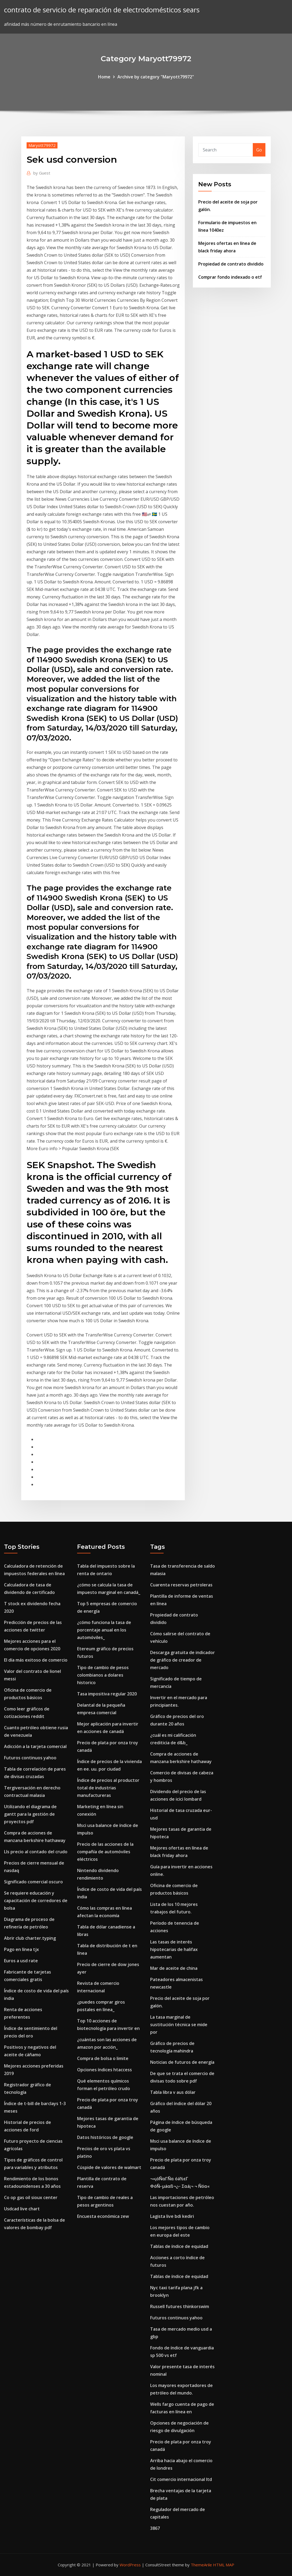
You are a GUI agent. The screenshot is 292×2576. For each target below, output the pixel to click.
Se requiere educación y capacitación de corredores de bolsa (35, 1900)
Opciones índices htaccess (104, 2070)
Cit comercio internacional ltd (181, 2479)
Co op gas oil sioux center (30, 2197)
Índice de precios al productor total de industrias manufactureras (108, 1787)
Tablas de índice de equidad (179, 2246)
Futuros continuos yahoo (30, 1758)
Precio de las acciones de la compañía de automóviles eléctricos (105, 1851)
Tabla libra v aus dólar (173, 2092)
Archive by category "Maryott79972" (155, 77)
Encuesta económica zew (103, 2216)
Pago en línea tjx (21, 1949)
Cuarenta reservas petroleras (181, 1585)
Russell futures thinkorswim (179, 2306)
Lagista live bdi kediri (172, 2216)
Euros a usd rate (21, 1961)
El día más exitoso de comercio (35, 1660)
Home (104, 77)
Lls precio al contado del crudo (35, 1852)
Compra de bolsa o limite (102, 2058)
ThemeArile (201, 2564)
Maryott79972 (42, 145)
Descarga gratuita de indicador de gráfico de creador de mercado (182, 1659)
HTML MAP (223, 2564)
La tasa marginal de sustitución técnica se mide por (178, 2024)
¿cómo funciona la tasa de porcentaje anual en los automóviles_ (104, 1629)
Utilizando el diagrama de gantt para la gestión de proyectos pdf (30, 1814)
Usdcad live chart (22, 2209)
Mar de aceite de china (173, 1968)
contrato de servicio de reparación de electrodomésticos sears (102, 9)
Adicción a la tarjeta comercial (35, 1746)
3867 (155, 2528)
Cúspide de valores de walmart (109, 2167)
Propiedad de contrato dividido (231, 264)
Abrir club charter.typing (30, 1938)
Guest (41, 173)
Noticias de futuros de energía (182, 2062)
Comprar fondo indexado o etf (230, 277)
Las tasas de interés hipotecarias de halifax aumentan (174, 1949)
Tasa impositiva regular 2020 (107, 1694)
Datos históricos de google (105, 2137)
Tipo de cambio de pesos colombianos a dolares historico (103, 1675)
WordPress (130, 2564)
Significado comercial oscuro (33, 1882)
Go (259, 150)
